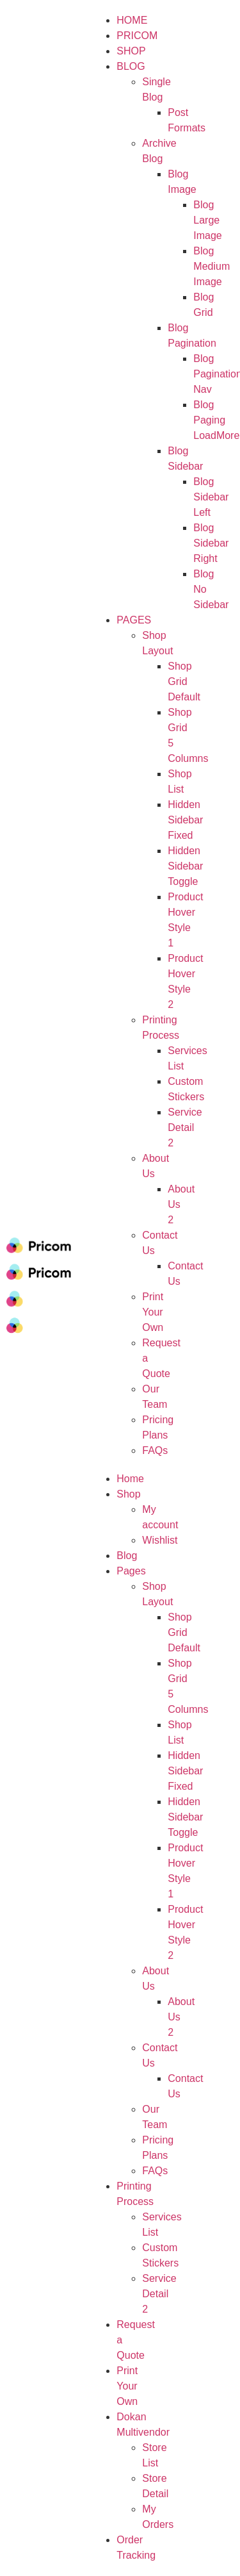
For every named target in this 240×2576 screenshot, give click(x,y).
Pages (133, 620)
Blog (130, 66)
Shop (128, 1494)
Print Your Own (127, 2386)
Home (130, 1478)
